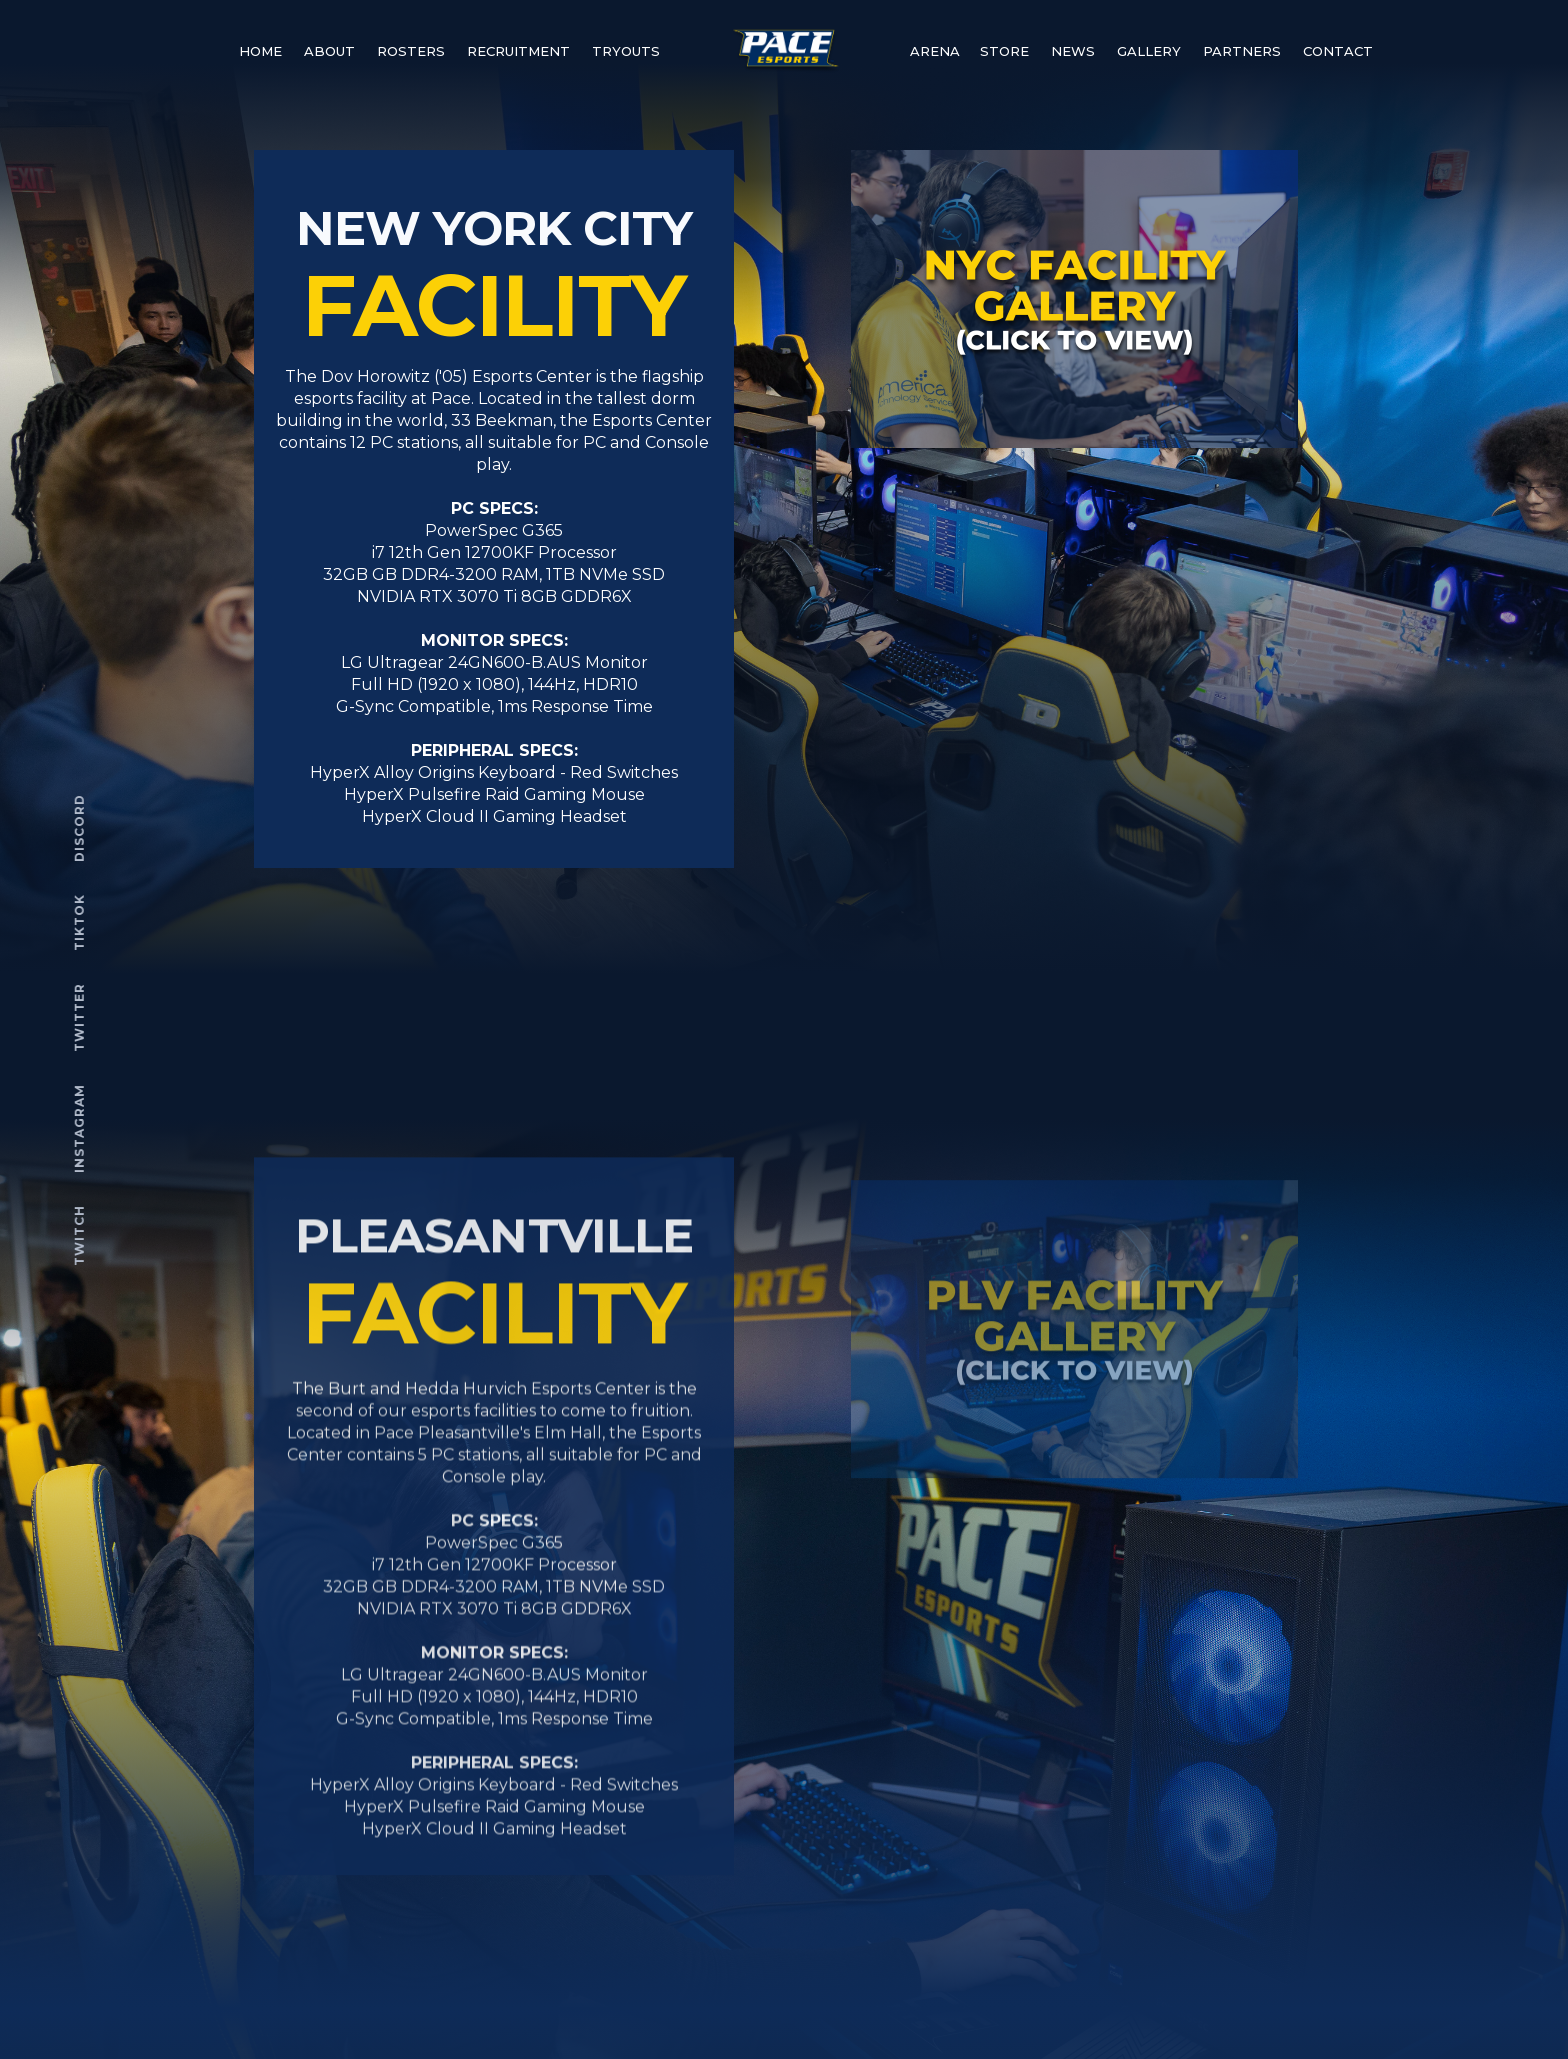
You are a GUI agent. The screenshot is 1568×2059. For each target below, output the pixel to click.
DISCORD (80, 828)
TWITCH (80, 1235)
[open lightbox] (1074, 299)
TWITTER (80, 1017)
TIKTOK (80, 922)
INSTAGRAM (80, 1128)
